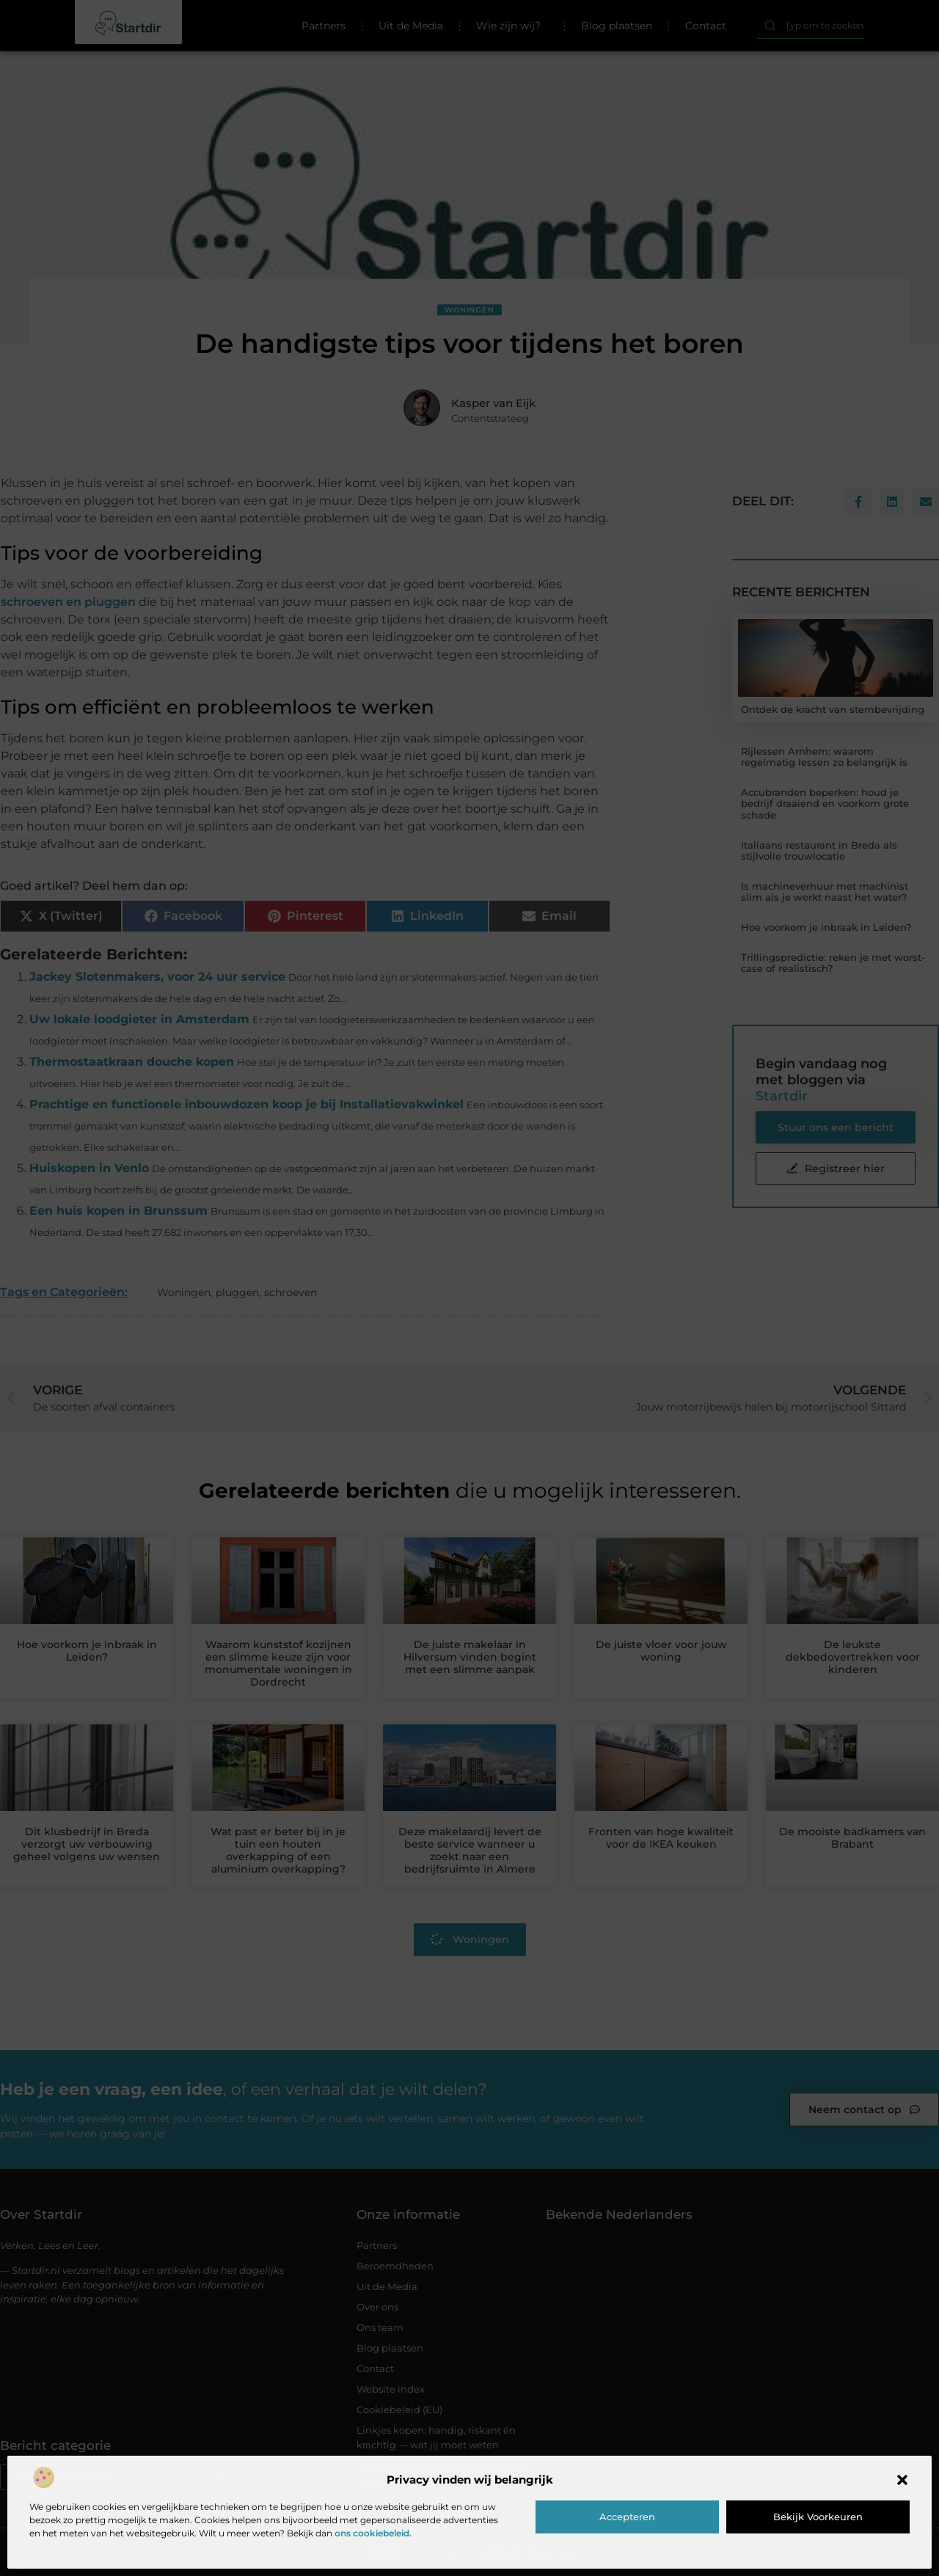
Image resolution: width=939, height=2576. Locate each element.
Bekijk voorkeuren (818, 2516)
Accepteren (627, 2516)
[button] (902, 2480)
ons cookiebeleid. (373, 2533)
